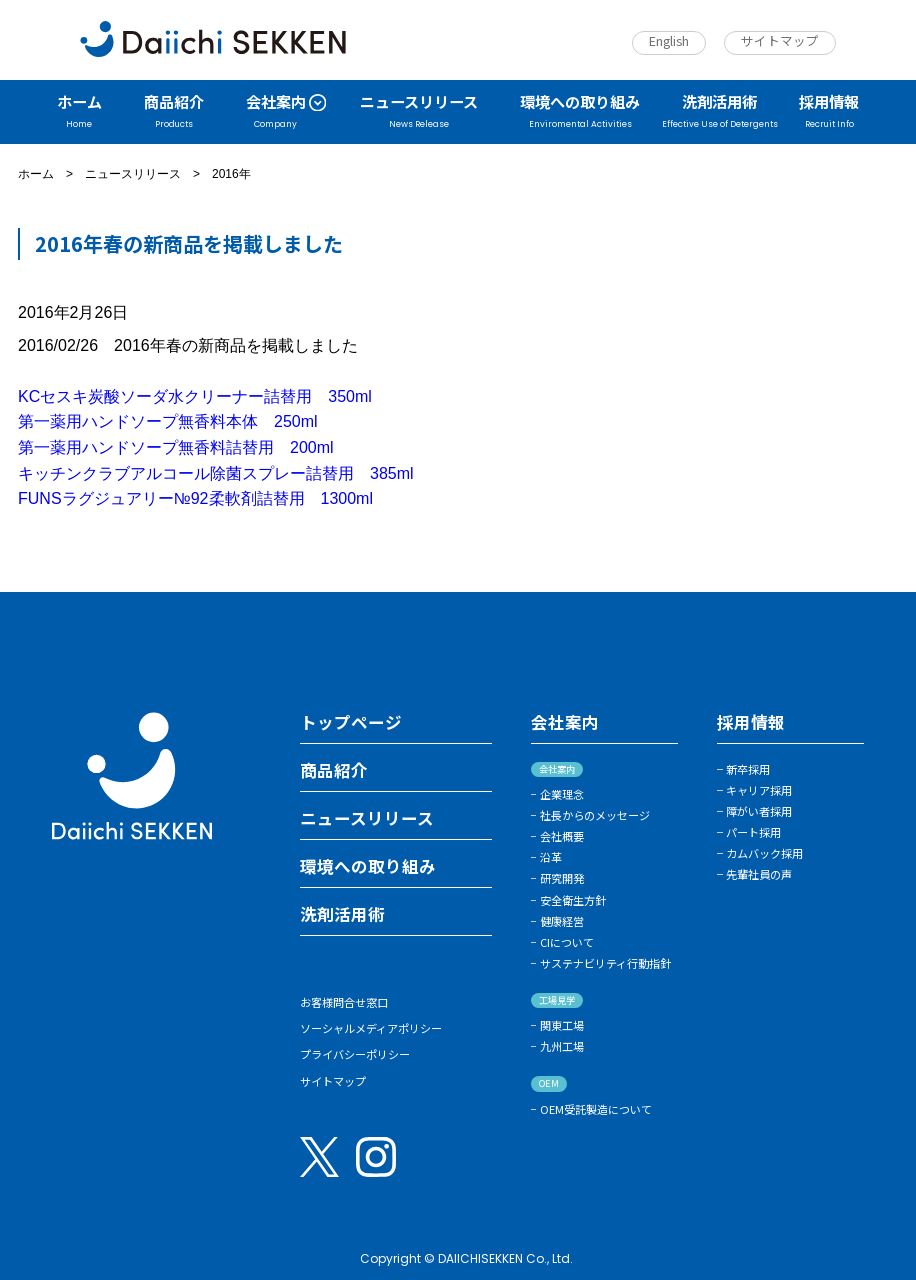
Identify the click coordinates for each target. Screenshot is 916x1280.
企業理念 (562, 794)
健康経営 (562, 921)
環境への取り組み (368, 867)
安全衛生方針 (573, 900)
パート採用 (753, 832)
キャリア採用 (759, 790)
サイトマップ (780, 40)
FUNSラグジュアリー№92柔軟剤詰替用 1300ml (195, 498)
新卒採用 (748, 769)
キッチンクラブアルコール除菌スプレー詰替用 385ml (216, 473)
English (669, 40)
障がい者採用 (759, 811)
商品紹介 (334, 771)
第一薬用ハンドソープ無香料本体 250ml (168, 421)
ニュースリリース (133, 174)
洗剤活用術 (342, 915)
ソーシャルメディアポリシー (371, 1028)
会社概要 (562, 836)
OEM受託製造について (596, 1109)
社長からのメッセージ (595, 815)
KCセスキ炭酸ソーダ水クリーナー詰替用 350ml (195, 396)
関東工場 (562, 1025)
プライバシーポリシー (355, 1054)
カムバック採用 (764, 853)
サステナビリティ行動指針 (605, 963)
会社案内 (565, 723)
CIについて (567, 942)
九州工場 (562, 1046)
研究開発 (562, 878)
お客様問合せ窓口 (344, 1002)
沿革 (551, 857)
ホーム (36, 174)
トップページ (351, 723)
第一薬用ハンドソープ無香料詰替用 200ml (176, 447)
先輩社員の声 (759, 874)
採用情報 (751, 723)
